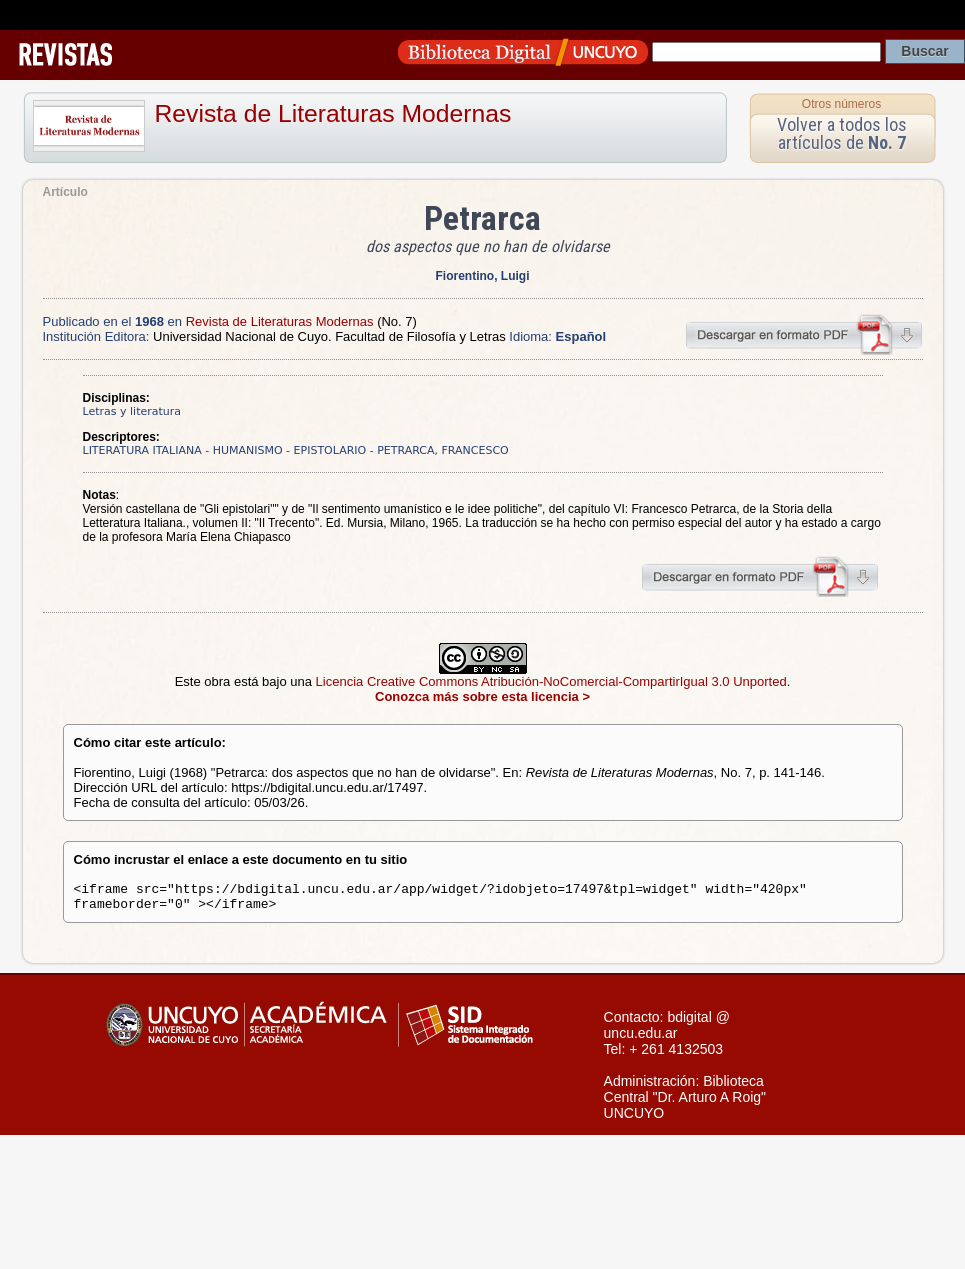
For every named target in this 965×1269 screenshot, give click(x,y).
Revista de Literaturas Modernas (333, 113)
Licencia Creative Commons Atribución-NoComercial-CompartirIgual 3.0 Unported (551, 681)
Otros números (841, 104)
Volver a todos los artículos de (842, 133)
